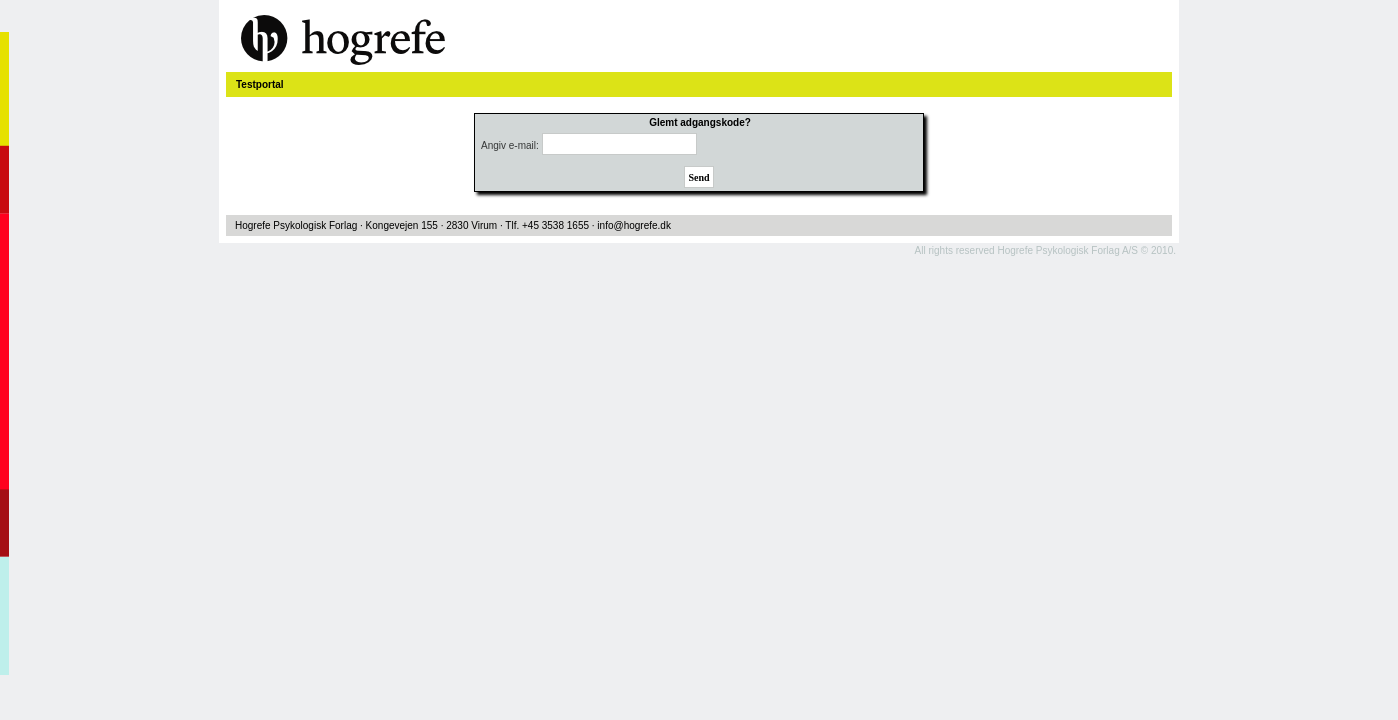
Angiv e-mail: (510, 145)
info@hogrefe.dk (634, 225)
